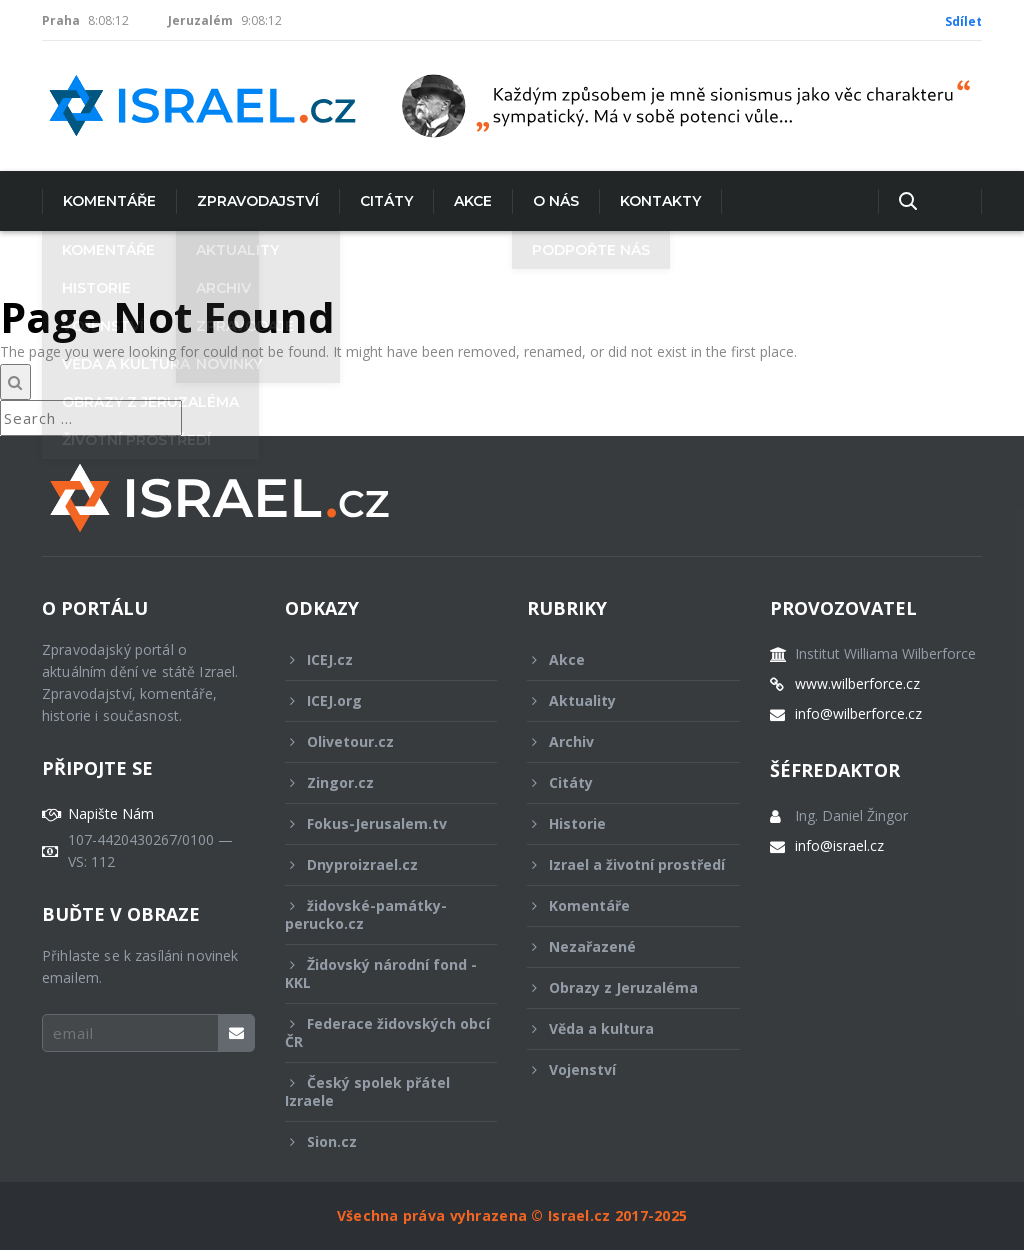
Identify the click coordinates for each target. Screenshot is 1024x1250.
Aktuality (620, 700)
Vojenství (620, 1069)
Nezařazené (620, 946)
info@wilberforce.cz (858, 714)
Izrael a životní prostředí (626, 870)
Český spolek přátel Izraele (378, 1091)
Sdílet (963, 21)
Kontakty (660, 201)
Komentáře (109, 201)
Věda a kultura (620, 1028)
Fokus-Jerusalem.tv (378, 823)
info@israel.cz (839, 846)
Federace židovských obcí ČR (387, 1032)
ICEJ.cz (378, 659)
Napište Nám (111, 814)
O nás (556, 201)
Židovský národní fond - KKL (381, 973)
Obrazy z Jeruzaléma (620, 987)
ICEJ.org (378, 700)
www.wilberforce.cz (857, 684)
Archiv (620, 741)
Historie (620, 823)
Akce (473, 201)
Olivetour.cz (378, 741)
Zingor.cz (378, 782)
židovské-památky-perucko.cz (378, 914)
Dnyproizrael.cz (378, 864)
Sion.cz (378, 1141)
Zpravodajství (258, 201)
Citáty (386, 201)
